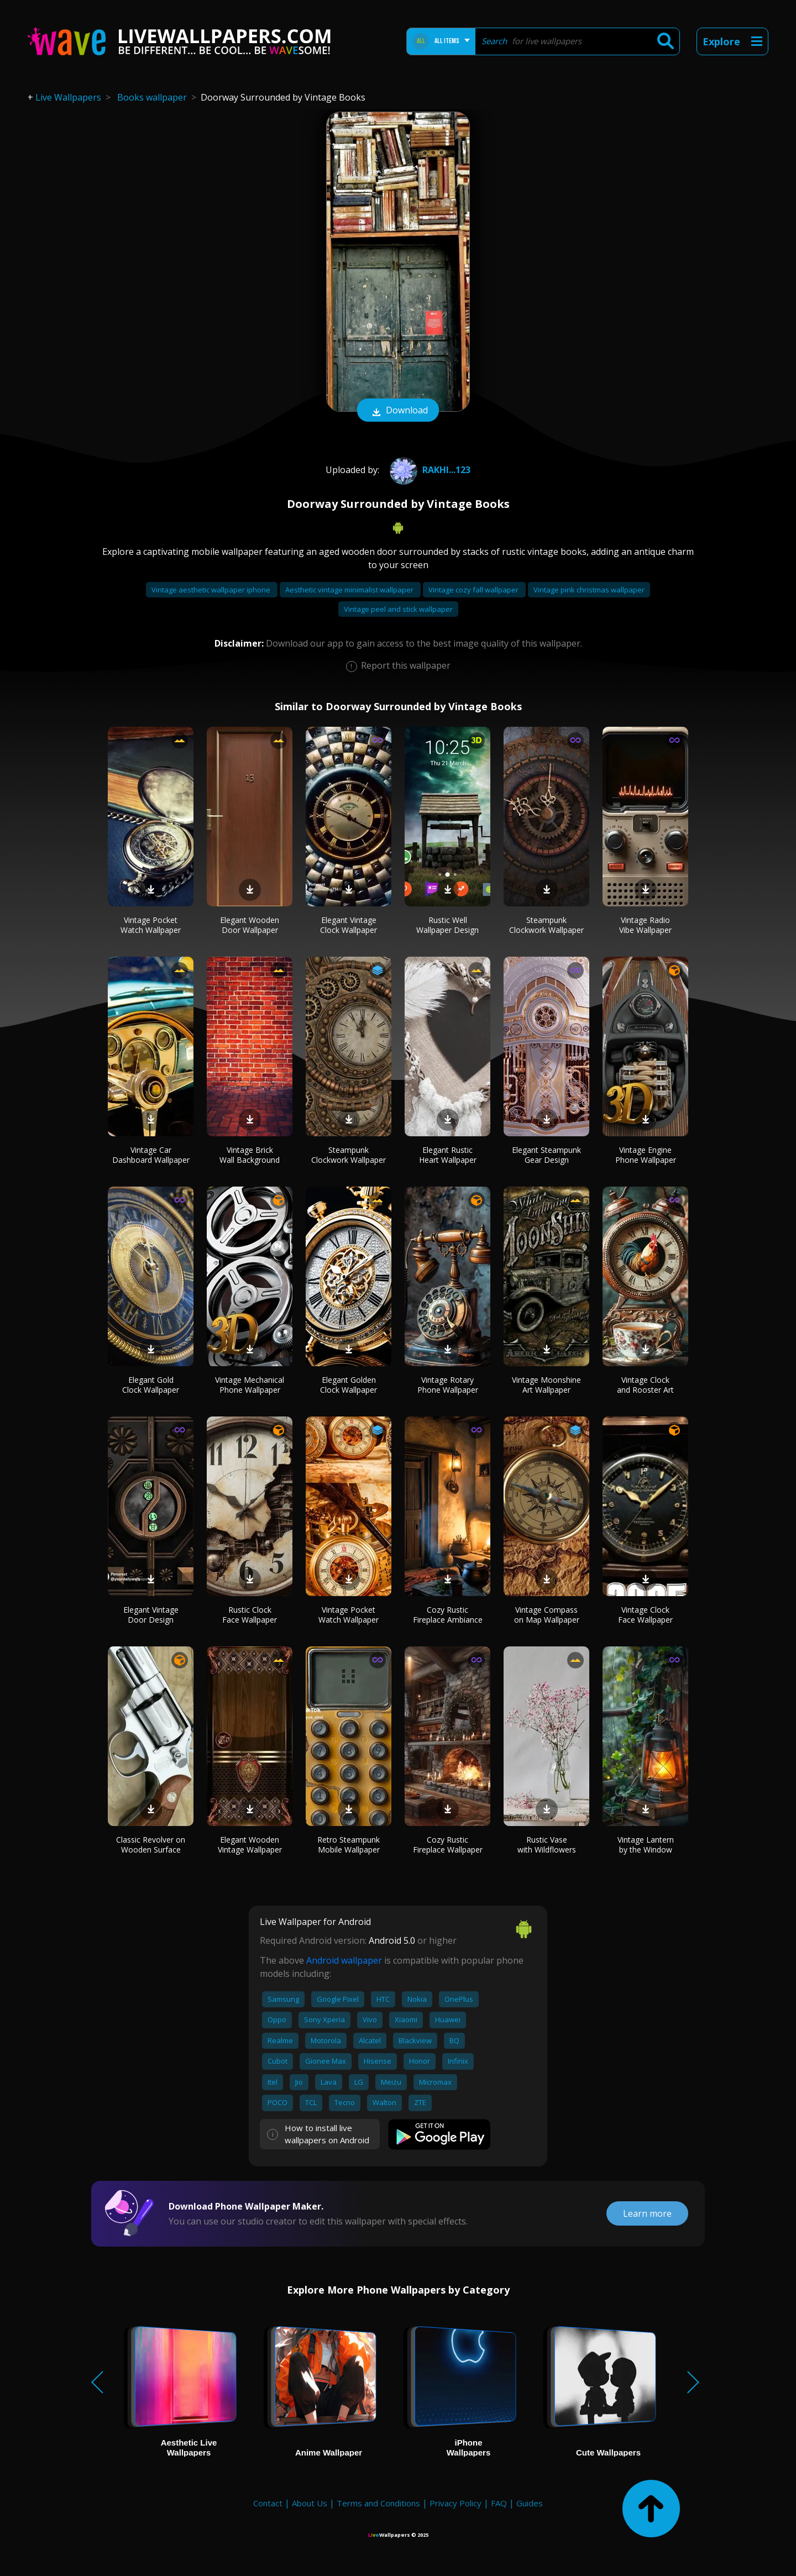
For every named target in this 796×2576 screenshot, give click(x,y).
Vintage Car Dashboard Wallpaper (151, 1155)
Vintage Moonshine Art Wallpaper (546, 1384)
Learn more (647, 2213)
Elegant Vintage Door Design (151, 1614)
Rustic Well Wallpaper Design (447, 925)
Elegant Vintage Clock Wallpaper (348, 925)
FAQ (499, 2503)
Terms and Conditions (378, 2503)
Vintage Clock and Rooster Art (645, 1384)
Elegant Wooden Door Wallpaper (249, 925)
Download (398, 411)
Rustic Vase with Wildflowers (546, 1844)
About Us (309, 2503)
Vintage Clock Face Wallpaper (645, 1614)
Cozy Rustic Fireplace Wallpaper (448, 1844)
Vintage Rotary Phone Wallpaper (447, 1384)
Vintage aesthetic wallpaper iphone (211, 590)
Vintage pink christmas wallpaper (589, 590)
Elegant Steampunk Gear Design (546, 1155)
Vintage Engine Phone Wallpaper (645, 1155)
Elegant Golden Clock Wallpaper (348, 1384)
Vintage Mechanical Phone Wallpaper (249, 1384)
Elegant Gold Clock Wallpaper (150, 1384)
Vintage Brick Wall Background (249, 1155)
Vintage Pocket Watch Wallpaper (151, 925)
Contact (267, 2503)
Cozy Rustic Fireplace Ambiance (448, 1614)
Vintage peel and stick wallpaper (398, 609)
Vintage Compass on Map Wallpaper (546, 1614)
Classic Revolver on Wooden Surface (150, 1844)
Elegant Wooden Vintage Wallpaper (250, 1844)
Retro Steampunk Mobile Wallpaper (348, 1844)
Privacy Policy (455, 2503)
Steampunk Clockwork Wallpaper (546, 925)
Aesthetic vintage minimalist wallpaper (350, 590)
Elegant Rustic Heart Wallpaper (447, 1155)
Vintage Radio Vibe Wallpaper (645, 925)
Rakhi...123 (428, 470)
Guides (529, 2503)
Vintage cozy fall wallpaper (474, 590)
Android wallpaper (344, 1960)
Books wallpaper (152, 97)
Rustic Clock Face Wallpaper (249, 1614)
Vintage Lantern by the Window (645, 1844)
